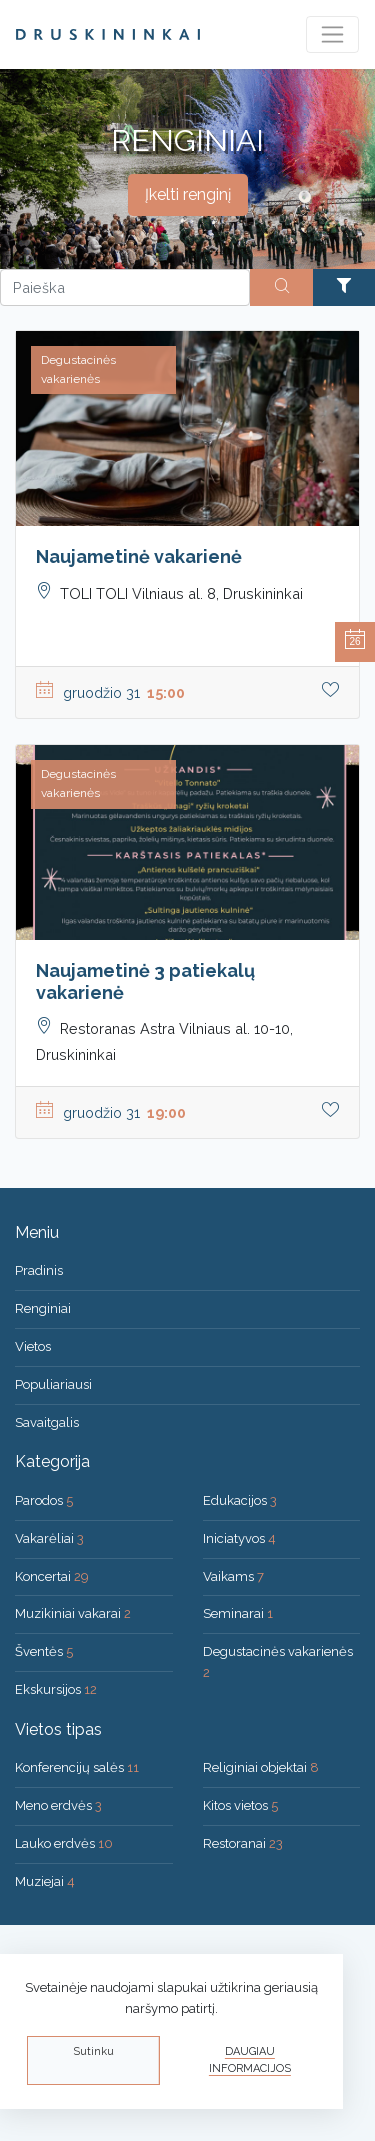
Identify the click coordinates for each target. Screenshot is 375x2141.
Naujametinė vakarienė (139, 556)
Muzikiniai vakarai (73, 1613)
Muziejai (45, 1881)
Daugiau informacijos (250, 2060)
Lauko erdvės (64, 1843)
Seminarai (238, 1613)
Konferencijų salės (77, 1767)
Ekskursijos (56, 1689)
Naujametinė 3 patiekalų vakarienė (145, 981)
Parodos (44, 1500)
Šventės (44, 1651)
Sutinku (93, 2051)
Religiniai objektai (261, 1767)
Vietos (33, 1346)
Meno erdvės (58, 1805)
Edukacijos (240, 1500)
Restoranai (243, 1843)
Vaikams (233, 1576)
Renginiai (43, 1308)
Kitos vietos (240, 1805)
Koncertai (52, 1576)
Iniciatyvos (239, 1538)
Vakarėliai (49, 1538)
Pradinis (39, 1270)
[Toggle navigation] (332, 34)
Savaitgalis (47, 1422)
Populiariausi (53, 1384)
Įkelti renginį (188, 194)
